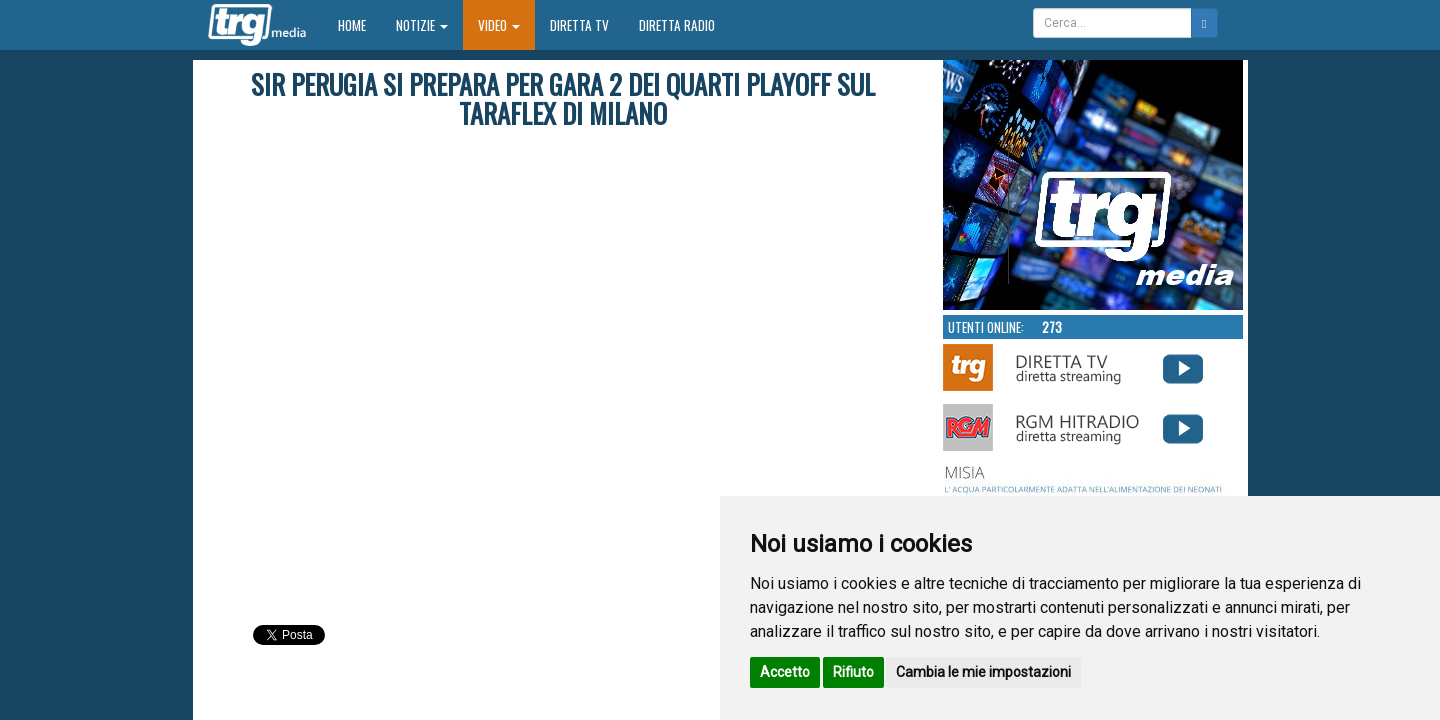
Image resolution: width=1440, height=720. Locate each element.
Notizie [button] (422, 25)
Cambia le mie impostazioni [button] (983, 672)
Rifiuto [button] (853, 672)
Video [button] (499, 25)
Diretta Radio (677, 25)
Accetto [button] (785, 672)
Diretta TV (579, 25)
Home (359, 24)
